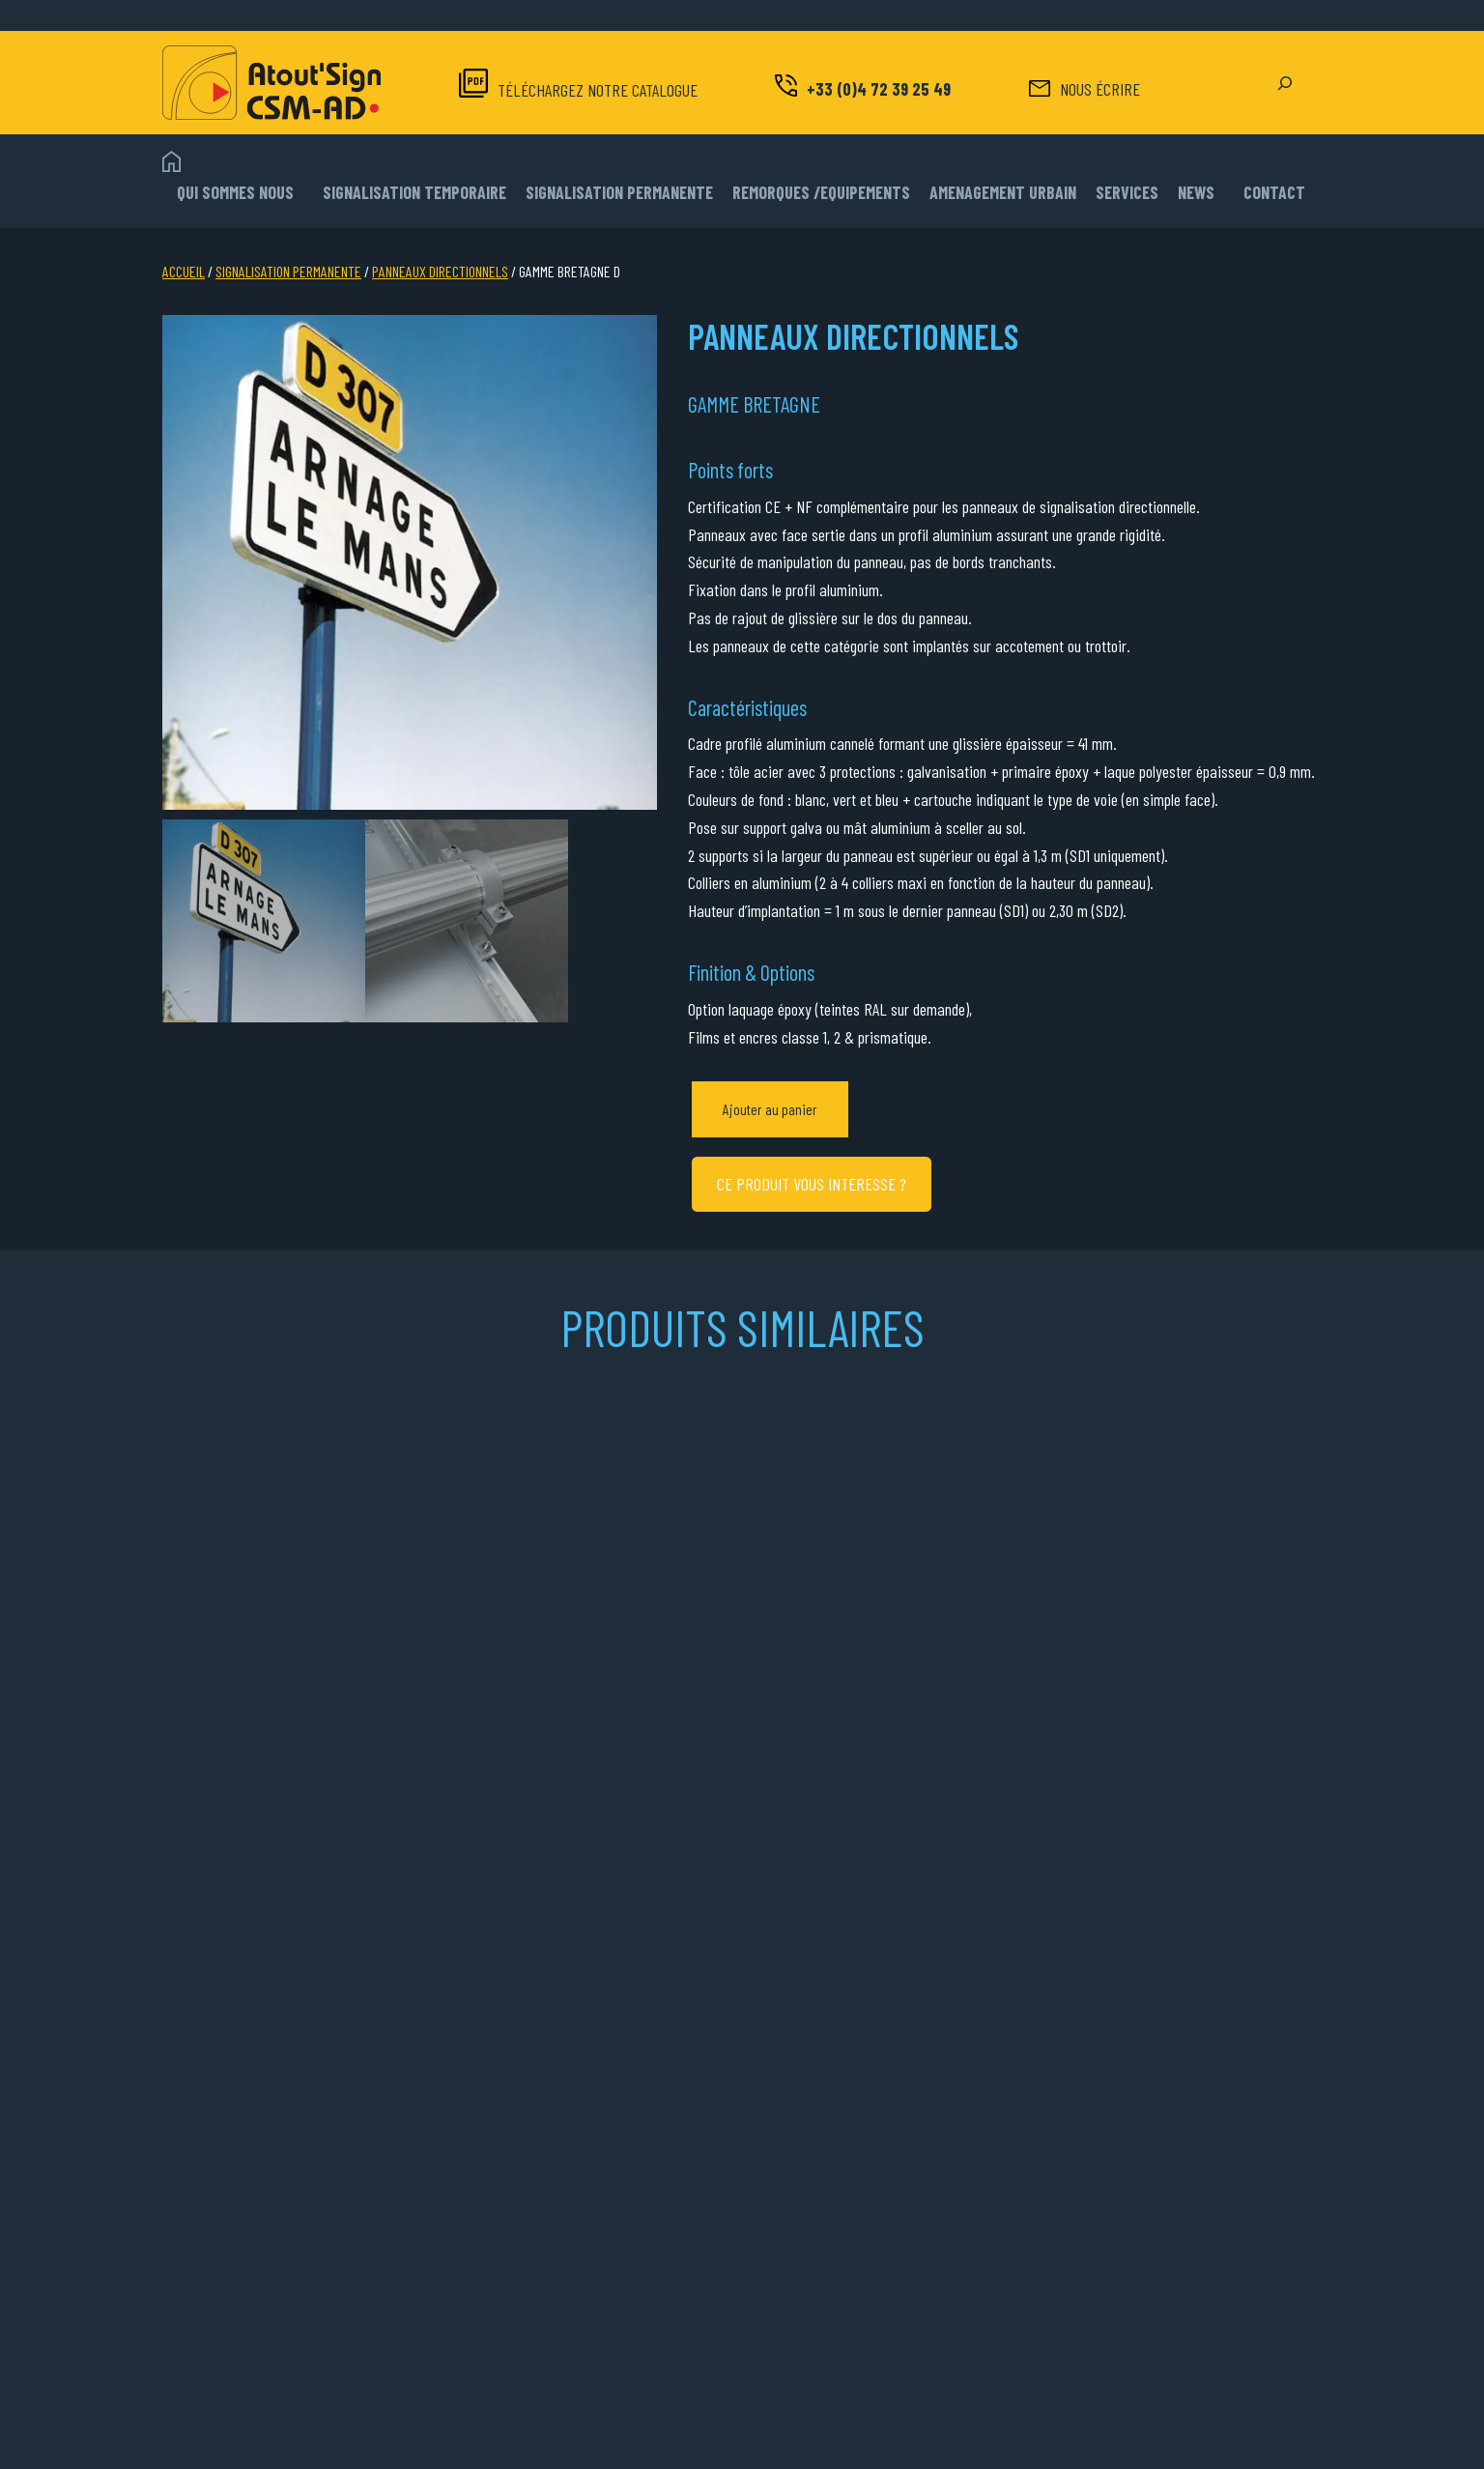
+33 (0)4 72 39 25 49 (879, 89)
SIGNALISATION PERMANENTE (288, 271)
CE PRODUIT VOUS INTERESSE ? (811, 1183)
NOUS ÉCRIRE (1100, 89)
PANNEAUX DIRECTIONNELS (440, 271)
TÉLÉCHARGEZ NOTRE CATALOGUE (598, 89)
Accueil (183, 271)
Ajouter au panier (770, 1109)
